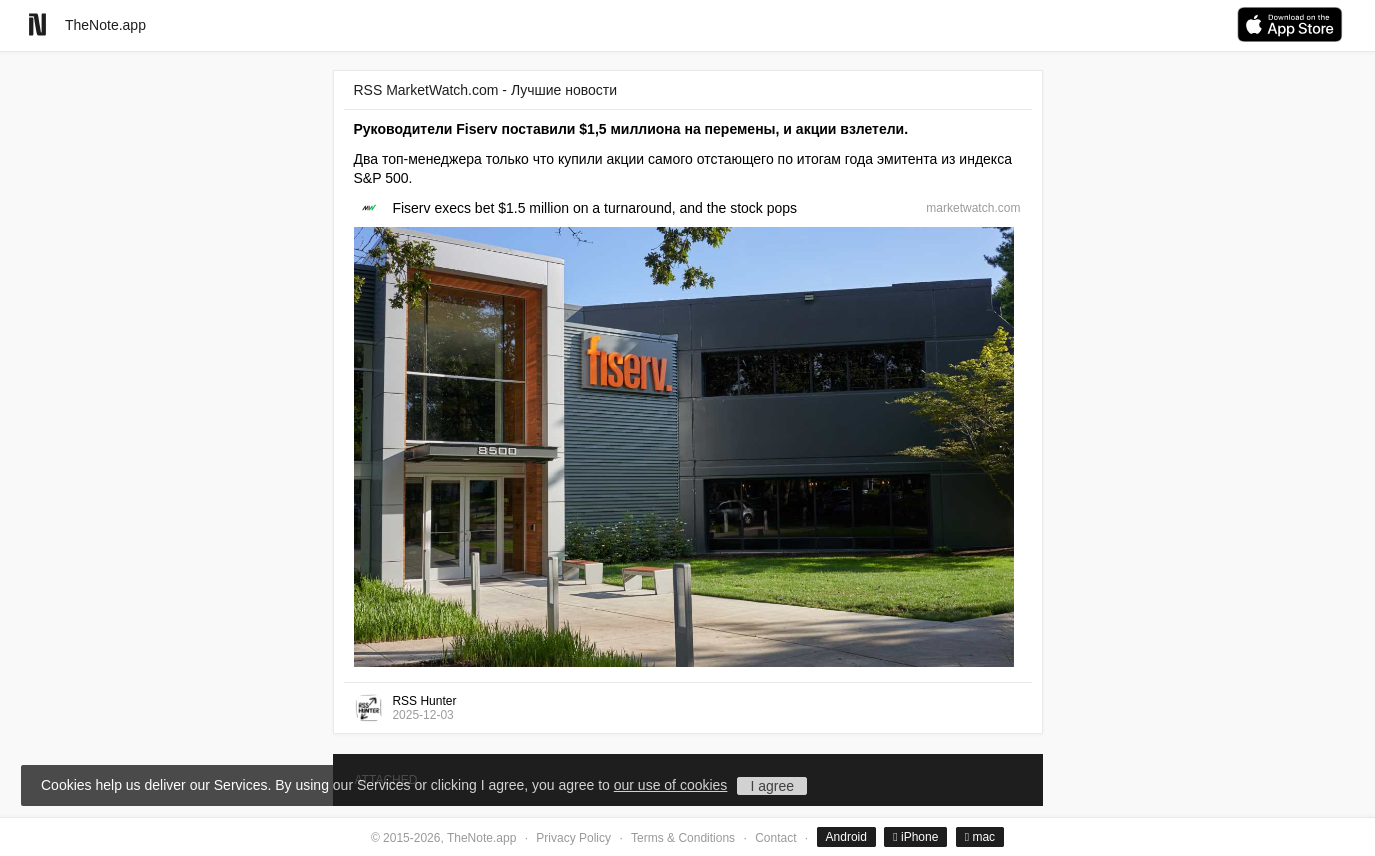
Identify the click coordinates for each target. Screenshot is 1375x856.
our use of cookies (671, 785)
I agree (772, 786)
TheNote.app (105, 25)
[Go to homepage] (37, 24)
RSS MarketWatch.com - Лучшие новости (486, 90)
